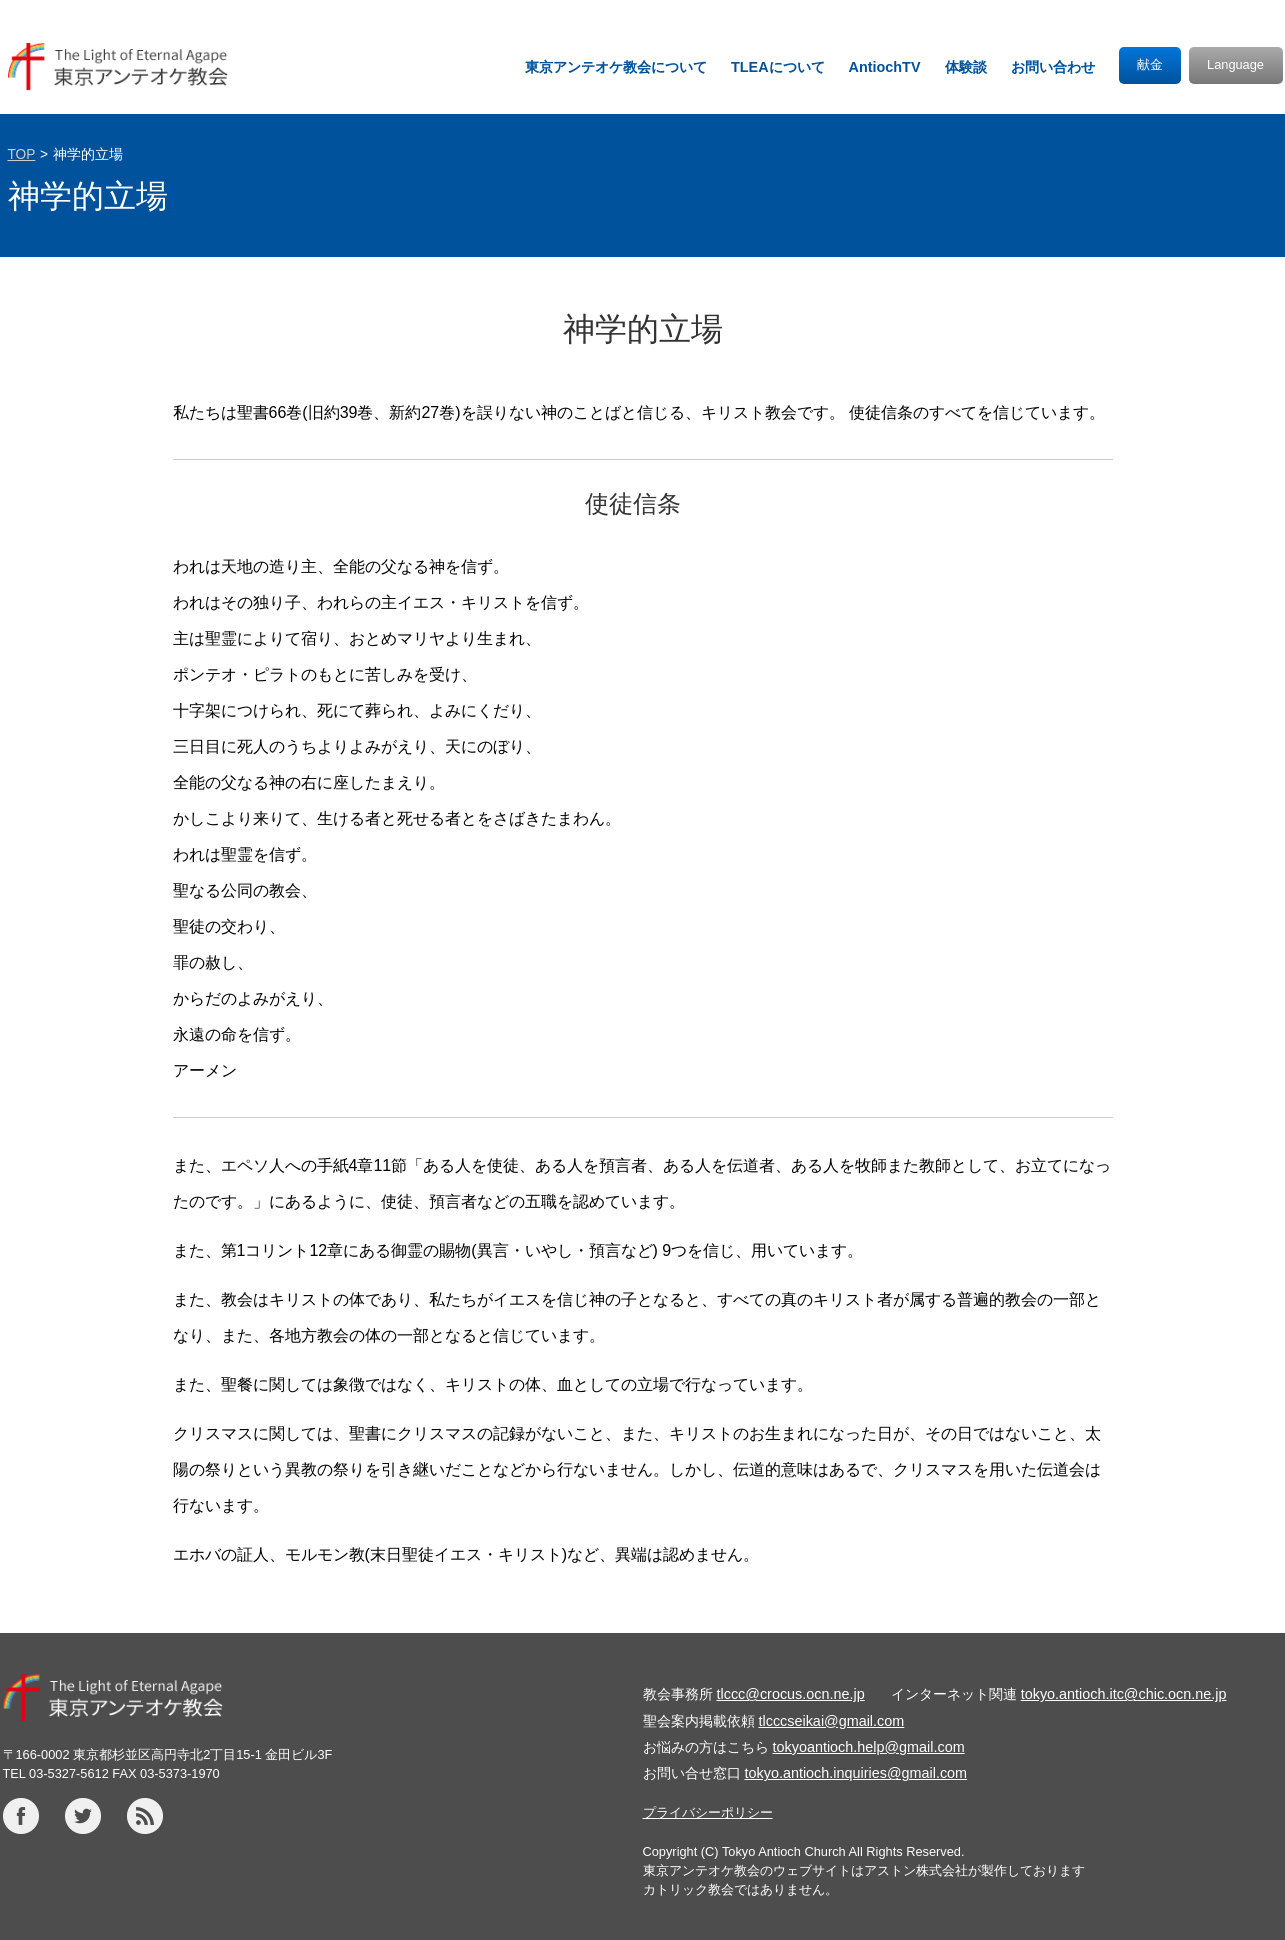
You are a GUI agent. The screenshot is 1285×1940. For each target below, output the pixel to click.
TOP (22, 154)
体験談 (966, 67)
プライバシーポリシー (708, 1812)
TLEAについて (778, 67)
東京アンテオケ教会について (616, 67)
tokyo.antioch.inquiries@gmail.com (856, 1773)
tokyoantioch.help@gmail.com (869, 1747)
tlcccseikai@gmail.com (832, 1721)
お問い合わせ (1053, 67)
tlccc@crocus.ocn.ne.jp (791, 1694)
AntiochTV (885, 67)
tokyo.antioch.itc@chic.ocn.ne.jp (1124, 1694)
